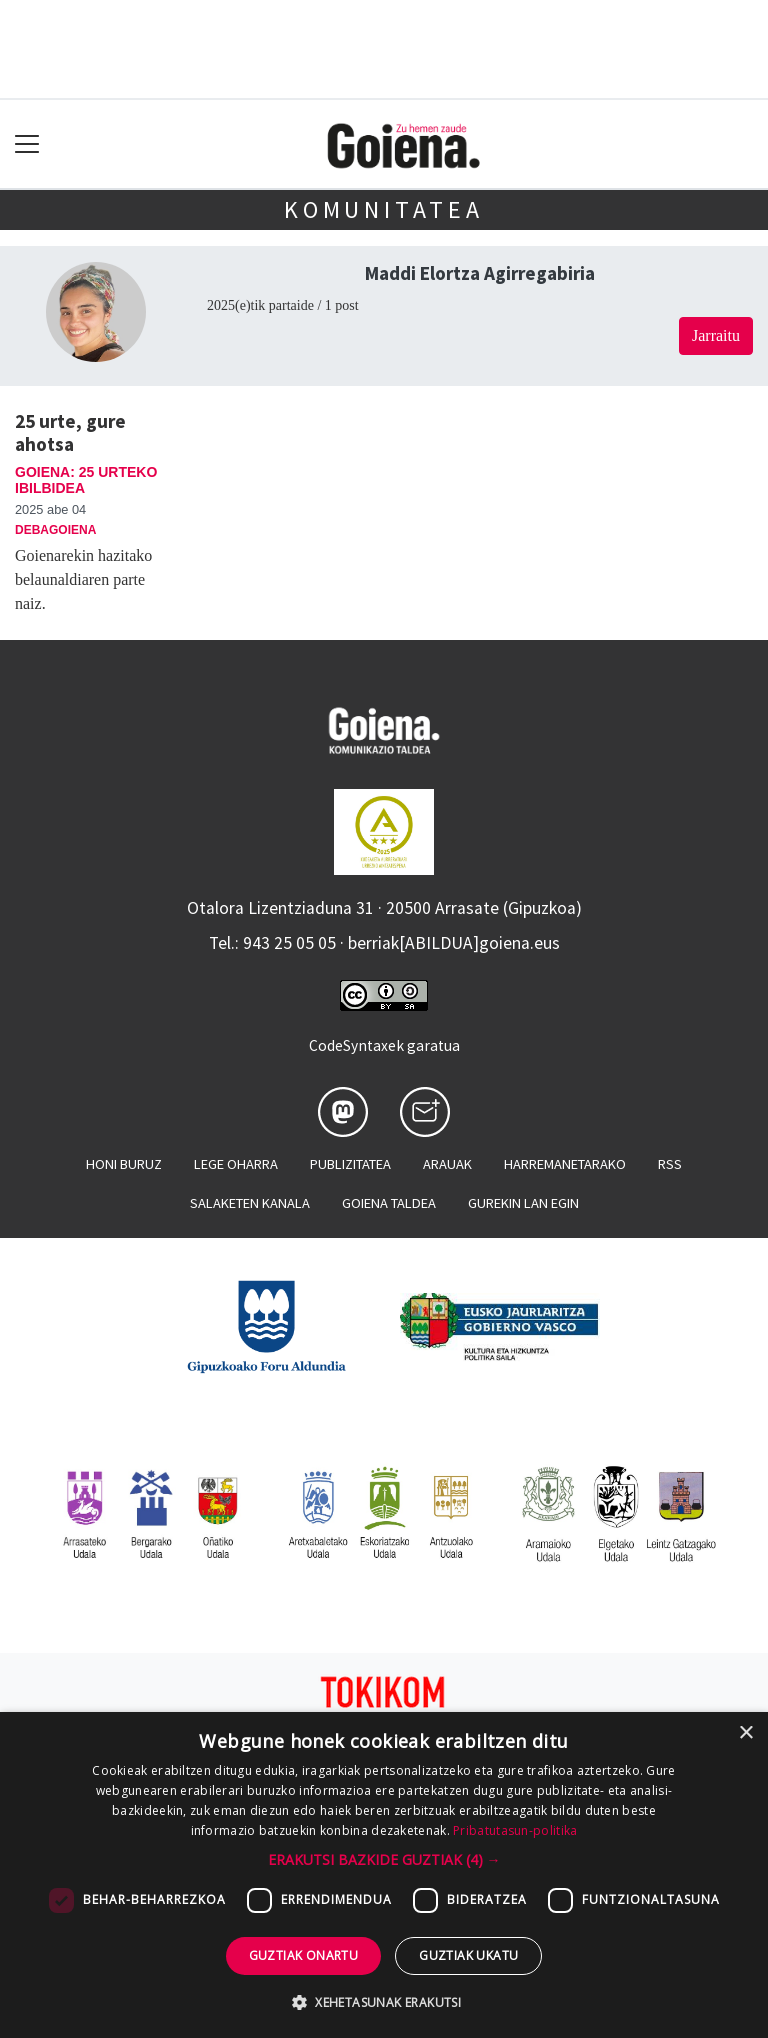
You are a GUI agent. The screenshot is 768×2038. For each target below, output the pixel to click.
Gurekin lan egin (523, 1203)
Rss (670, 1164)
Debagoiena (55, 530)
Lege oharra (236, 1164)
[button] (384, 1859)
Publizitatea (350, 1164)
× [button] (745, 1733)
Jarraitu (716, 335)
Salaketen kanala (250, 1203)
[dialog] (384, 1875)
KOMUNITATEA (384, 209)
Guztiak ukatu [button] (468, 1955)
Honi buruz (124, 1164)
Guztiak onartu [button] (304, 1955)
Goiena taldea (389, 1203)
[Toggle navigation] (27, 144)
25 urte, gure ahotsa (70, 432)
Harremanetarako (565, 1164)
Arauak (447, 1164)
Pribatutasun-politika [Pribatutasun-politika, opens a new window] (515, 1830)
